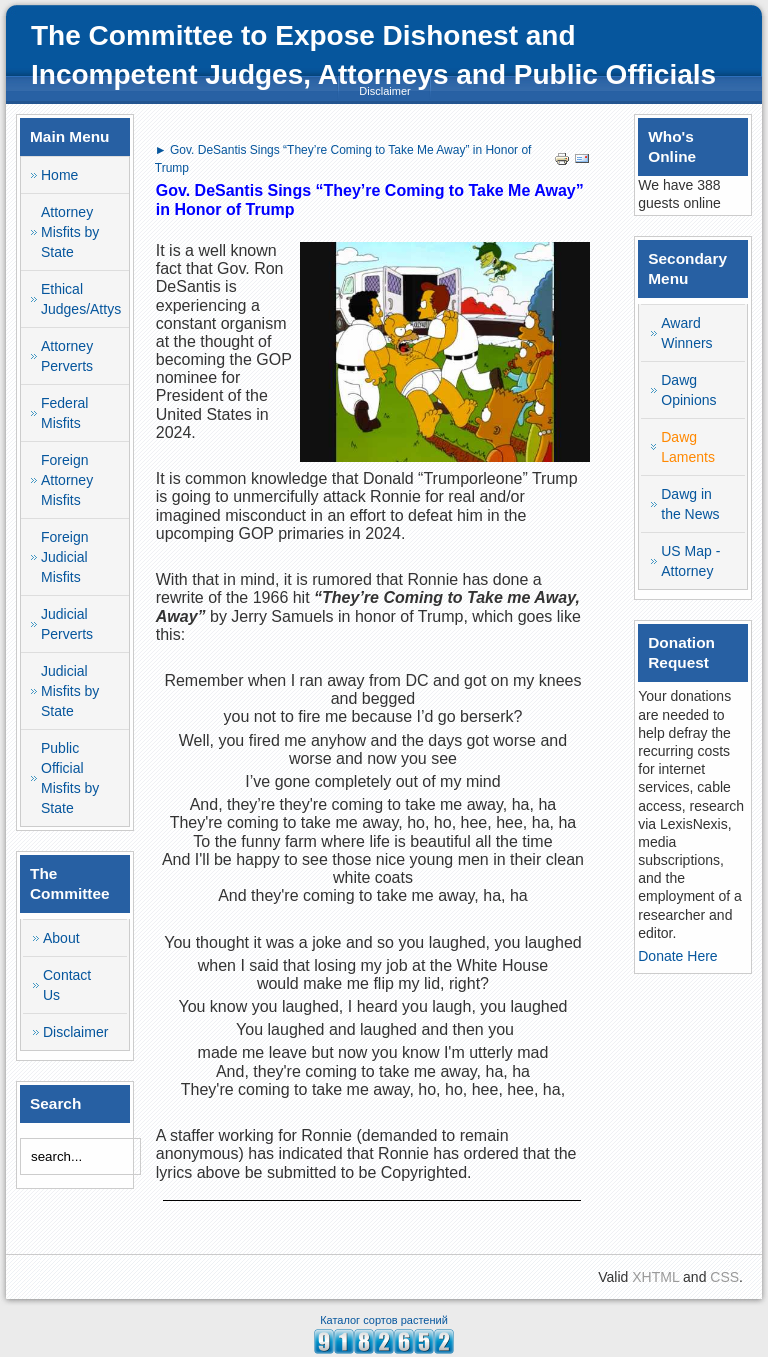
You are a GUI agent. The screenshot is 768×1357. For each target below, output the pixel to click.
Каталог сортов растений (384, 1320)
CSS (724, 1277)
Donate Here (677, 956)
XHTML (655, 1277)
